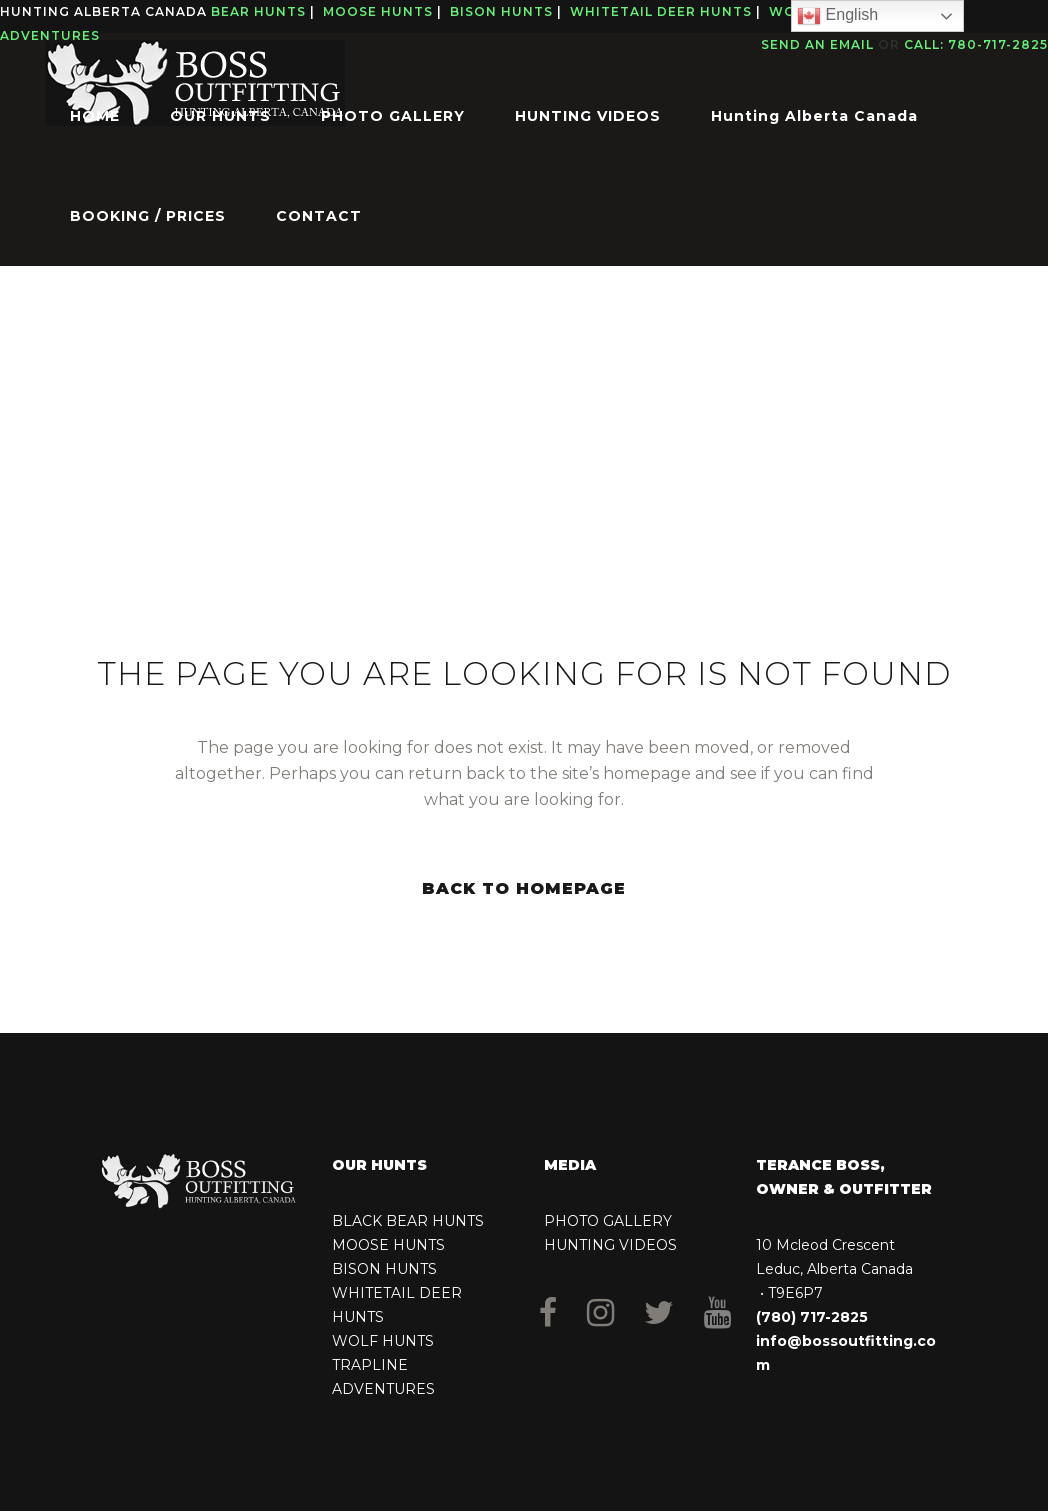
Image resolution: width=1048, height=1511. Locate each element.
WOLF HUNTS (383, 1341)
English (837, 16)
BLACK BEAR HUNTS (408, 1221)
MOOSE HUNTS (388, 1245)
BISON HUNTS (384, 1269)
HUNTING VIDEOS (610, 1245)
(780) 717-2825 (812, 1317)
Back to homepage (524, 888)
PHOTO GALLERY (608, 1221)
